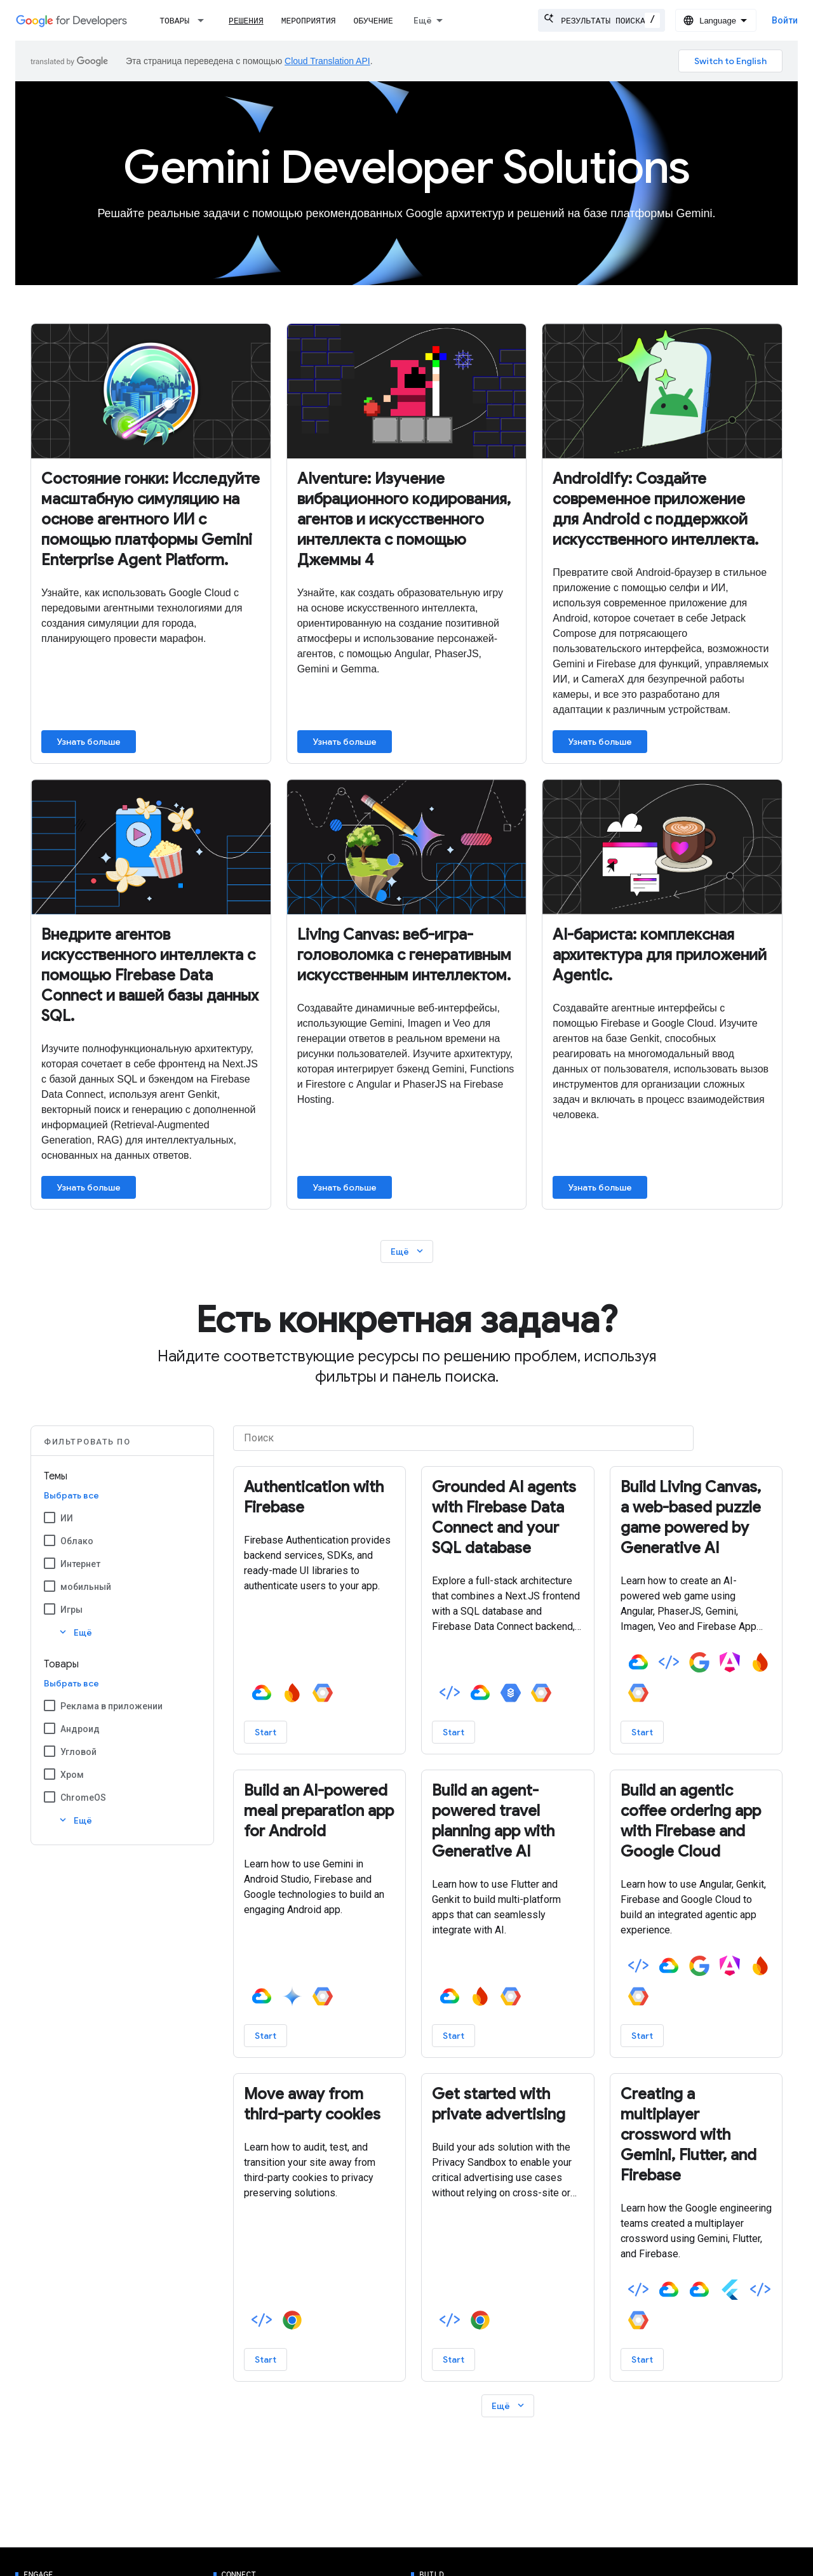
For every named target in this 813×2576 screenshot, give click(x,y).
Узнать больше (89, 741)
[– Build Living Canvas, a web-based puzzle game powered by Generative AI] (696, 1517)
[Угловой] (49, 1751)
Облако (76, 1541)
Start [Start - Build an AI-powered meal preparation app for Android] (265, 2035)
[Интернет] (49, 1563)
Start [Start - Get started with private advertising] (453, 2359)
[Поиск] (463, 1438)
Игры (71, 1610)
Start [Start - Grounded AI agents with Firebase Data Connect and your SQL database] (453, 1732)
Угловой (78, 1752)
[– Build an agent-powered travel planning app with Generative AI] (508, 1821)
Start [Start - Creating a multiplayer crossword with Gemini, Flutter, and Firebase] (642, 2359)
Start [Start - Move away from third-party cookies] (265, 2359)
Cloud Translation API (327, 61)
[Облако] (49, 1540)
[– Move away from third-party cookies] (320, 2104)
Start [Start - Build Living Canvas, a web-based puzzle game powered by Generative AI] (642, 1732)
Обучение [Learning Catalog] (373, 20)
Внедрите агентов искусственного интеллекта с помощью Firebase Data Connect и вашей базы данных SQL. (150, 975)
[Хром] (49, 1774)
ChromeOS (83, 1797)
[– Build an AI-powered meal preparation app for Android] (320, 1810)
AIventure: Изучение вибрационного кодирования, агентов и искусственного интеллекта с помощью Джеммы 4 (404, 519)
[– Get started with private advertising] (508, 2104)
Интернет (80, 1564)
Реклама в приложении (111, 1706)
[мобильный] (49, 1586)
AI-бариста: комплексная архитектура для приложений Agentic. (660, 955)
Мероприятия (308, 20)
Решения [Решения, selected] (246, 20)
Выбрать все (71, 1495)
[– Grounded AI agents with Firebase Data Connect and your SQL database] (508, 1517)
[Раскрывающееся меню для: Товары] (204, 20)
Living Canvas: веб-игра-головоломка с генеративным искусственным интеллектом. (404, 955)
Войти (785, 20)
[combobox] (601, 20)
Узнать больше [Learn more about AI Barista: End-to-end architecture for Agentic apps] (600, 1187)
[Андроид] (49, 1728)
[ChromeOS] (49, 1797)
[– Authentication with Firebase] (320, 1497)
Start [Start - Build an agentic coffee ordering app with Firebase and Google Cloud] (642, 2035)
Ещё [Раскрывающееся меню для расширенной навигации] (422, 20)
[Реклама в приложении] (49, 1705)
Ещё (408, 1251)
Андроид (80, 1729)
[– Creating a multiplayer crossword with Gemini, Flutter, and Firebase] (696, 2135)
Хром (72, 1775)
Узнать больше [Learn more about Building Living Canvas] (344, 1187)
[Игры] (49, 1609)
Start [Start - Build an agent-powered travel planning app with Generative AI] (453, 2035)
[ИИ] (49, 1517)
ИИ (66, 1518)
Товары (174, 20)
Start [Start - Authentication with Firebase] (265, 1732)
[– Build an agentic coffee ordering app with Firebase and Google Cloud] (696, 1821)
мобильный (85, 1587)
